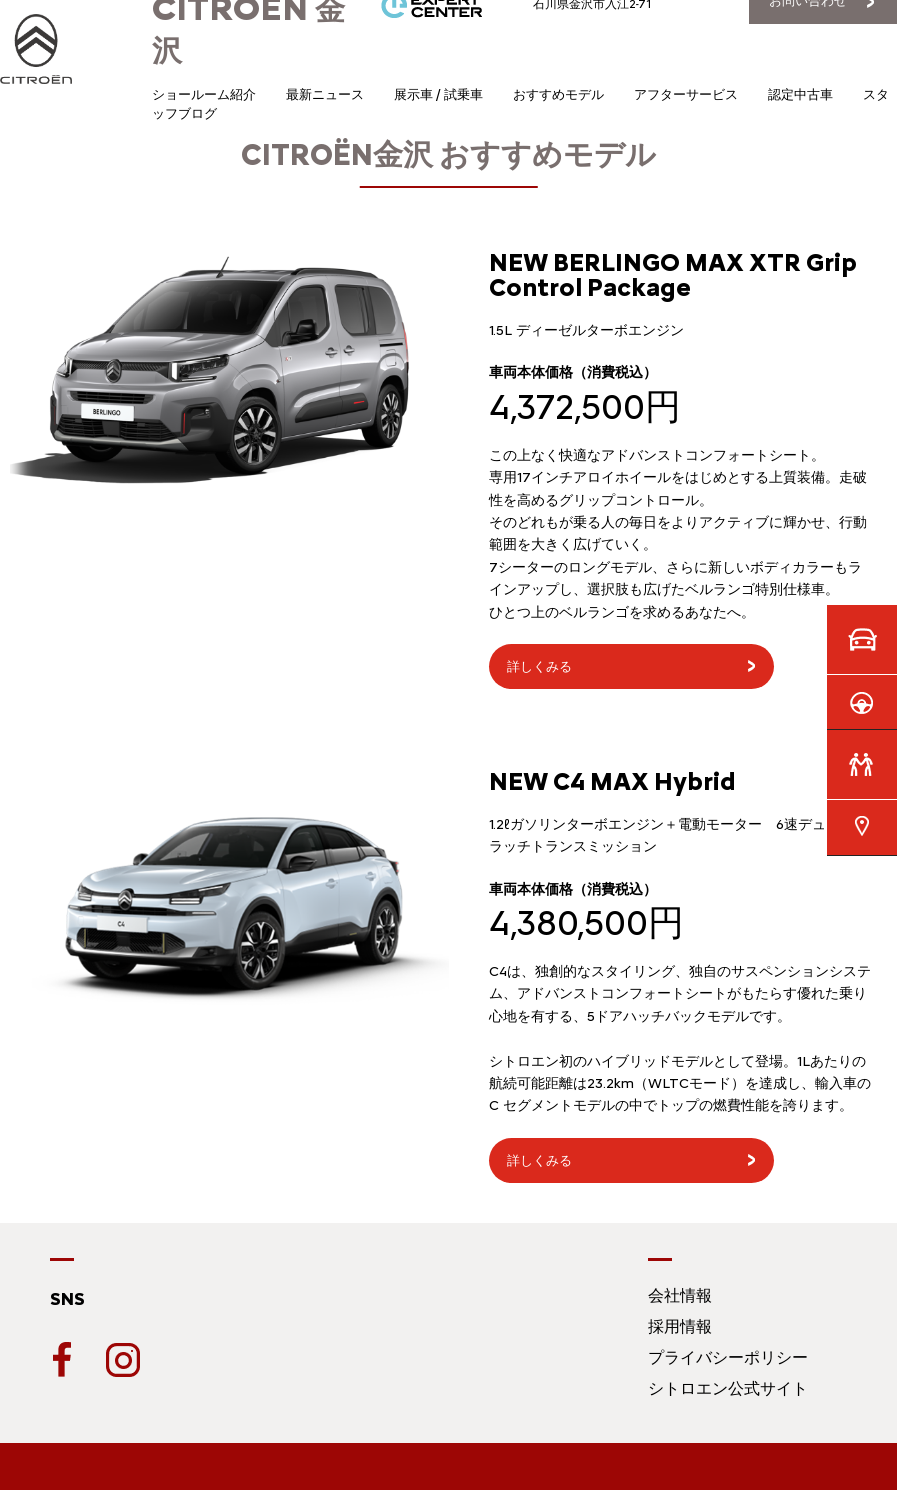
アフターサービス (686, 94)
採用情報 (680, 1326)
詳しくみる (539, 666)
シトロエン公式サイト (728, 1388)
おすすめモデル (558, 94)
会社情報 (680, 1295)
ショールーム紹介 (204, 94)
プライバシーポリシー (728, 1357)
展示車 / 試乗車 (438, 94)
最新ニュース (325, 94)
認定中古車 (800, 94)
